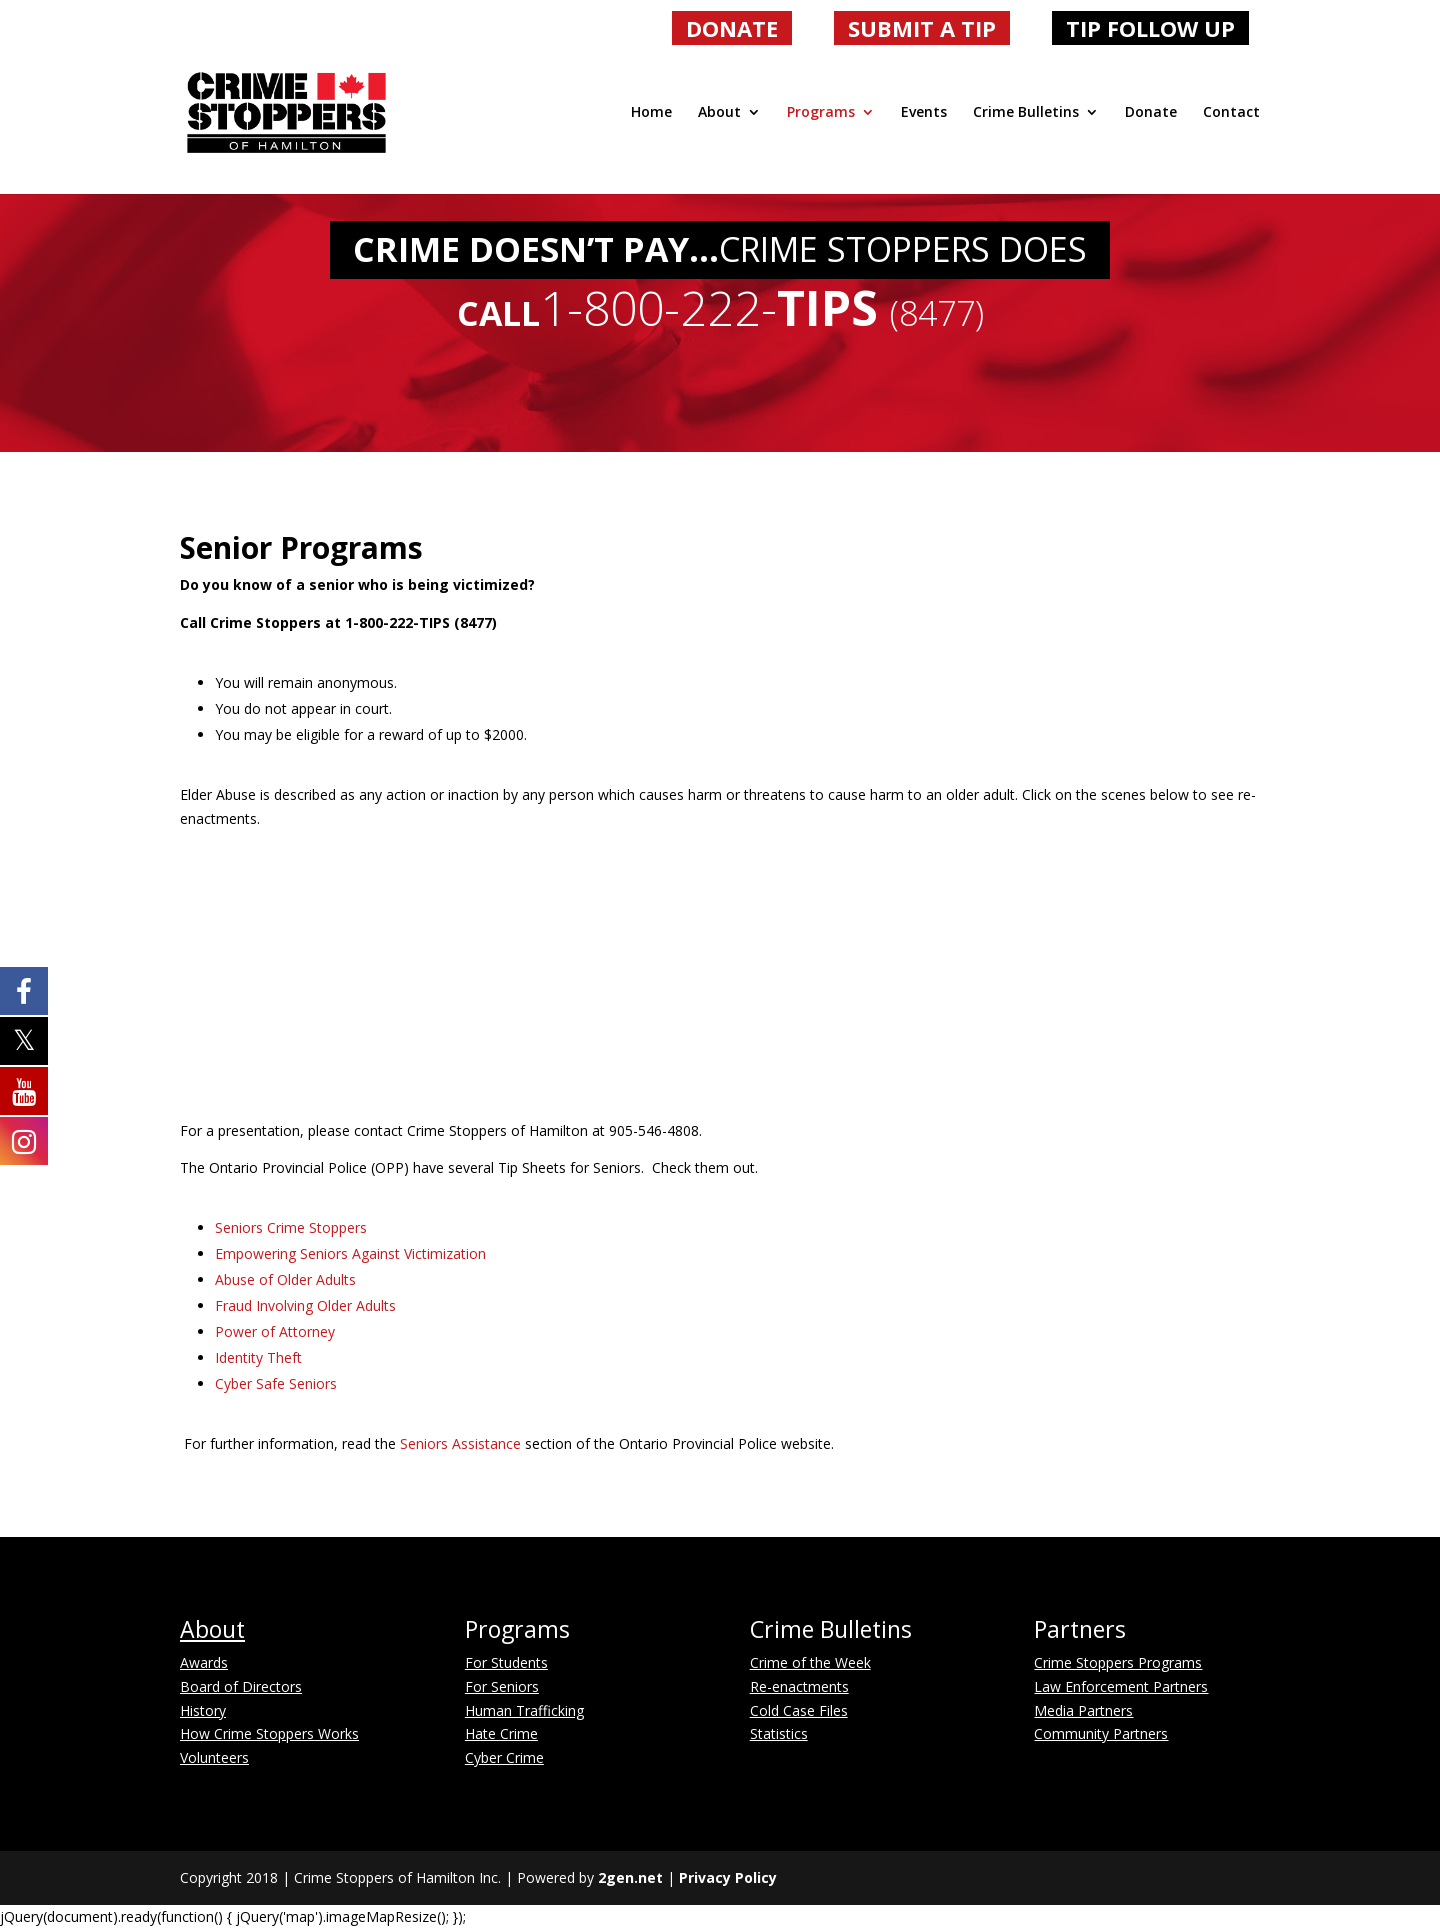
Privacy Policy (728, 1877)
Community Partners (1101, 1733)
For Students (506, 1662)
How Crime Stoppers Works (269, 1733)
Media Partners (1083, 1710)
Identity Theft (258, 1357)
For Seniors (502, 1686)
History (203, 1710)
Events (924, 113)
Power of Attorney (275, 1331)
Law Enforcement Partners (1121, 1686)
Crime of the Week (810, 1662)
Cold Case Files (799, 1710)
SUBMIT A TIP (922, 28)
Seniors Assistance (460, 1443)
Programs (821, 113)
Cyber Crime (504, 1757)
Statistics (779, 1733)
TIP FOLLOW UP (1150, 28)
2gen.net (630, 1877)
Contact (1231, 113)
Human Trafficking (524, 1710)
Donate (1151, 113)
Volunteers (214, 1757)
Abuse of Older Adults (285, 1279)
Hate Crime (501, 1733)
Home (651, 113)
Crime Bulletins (1026, 113)
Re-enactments (799, 1686)
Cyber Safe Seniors (276, 1383)
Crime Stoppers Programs (1118, 1662)
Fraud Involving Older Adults (305, 1305)
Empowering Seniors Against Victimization (350, 1253)
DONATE (732, 28)
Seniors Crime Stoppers (291, 1227)
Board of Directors (241, 1686)
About (719, 113)
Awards (204, 1662)
